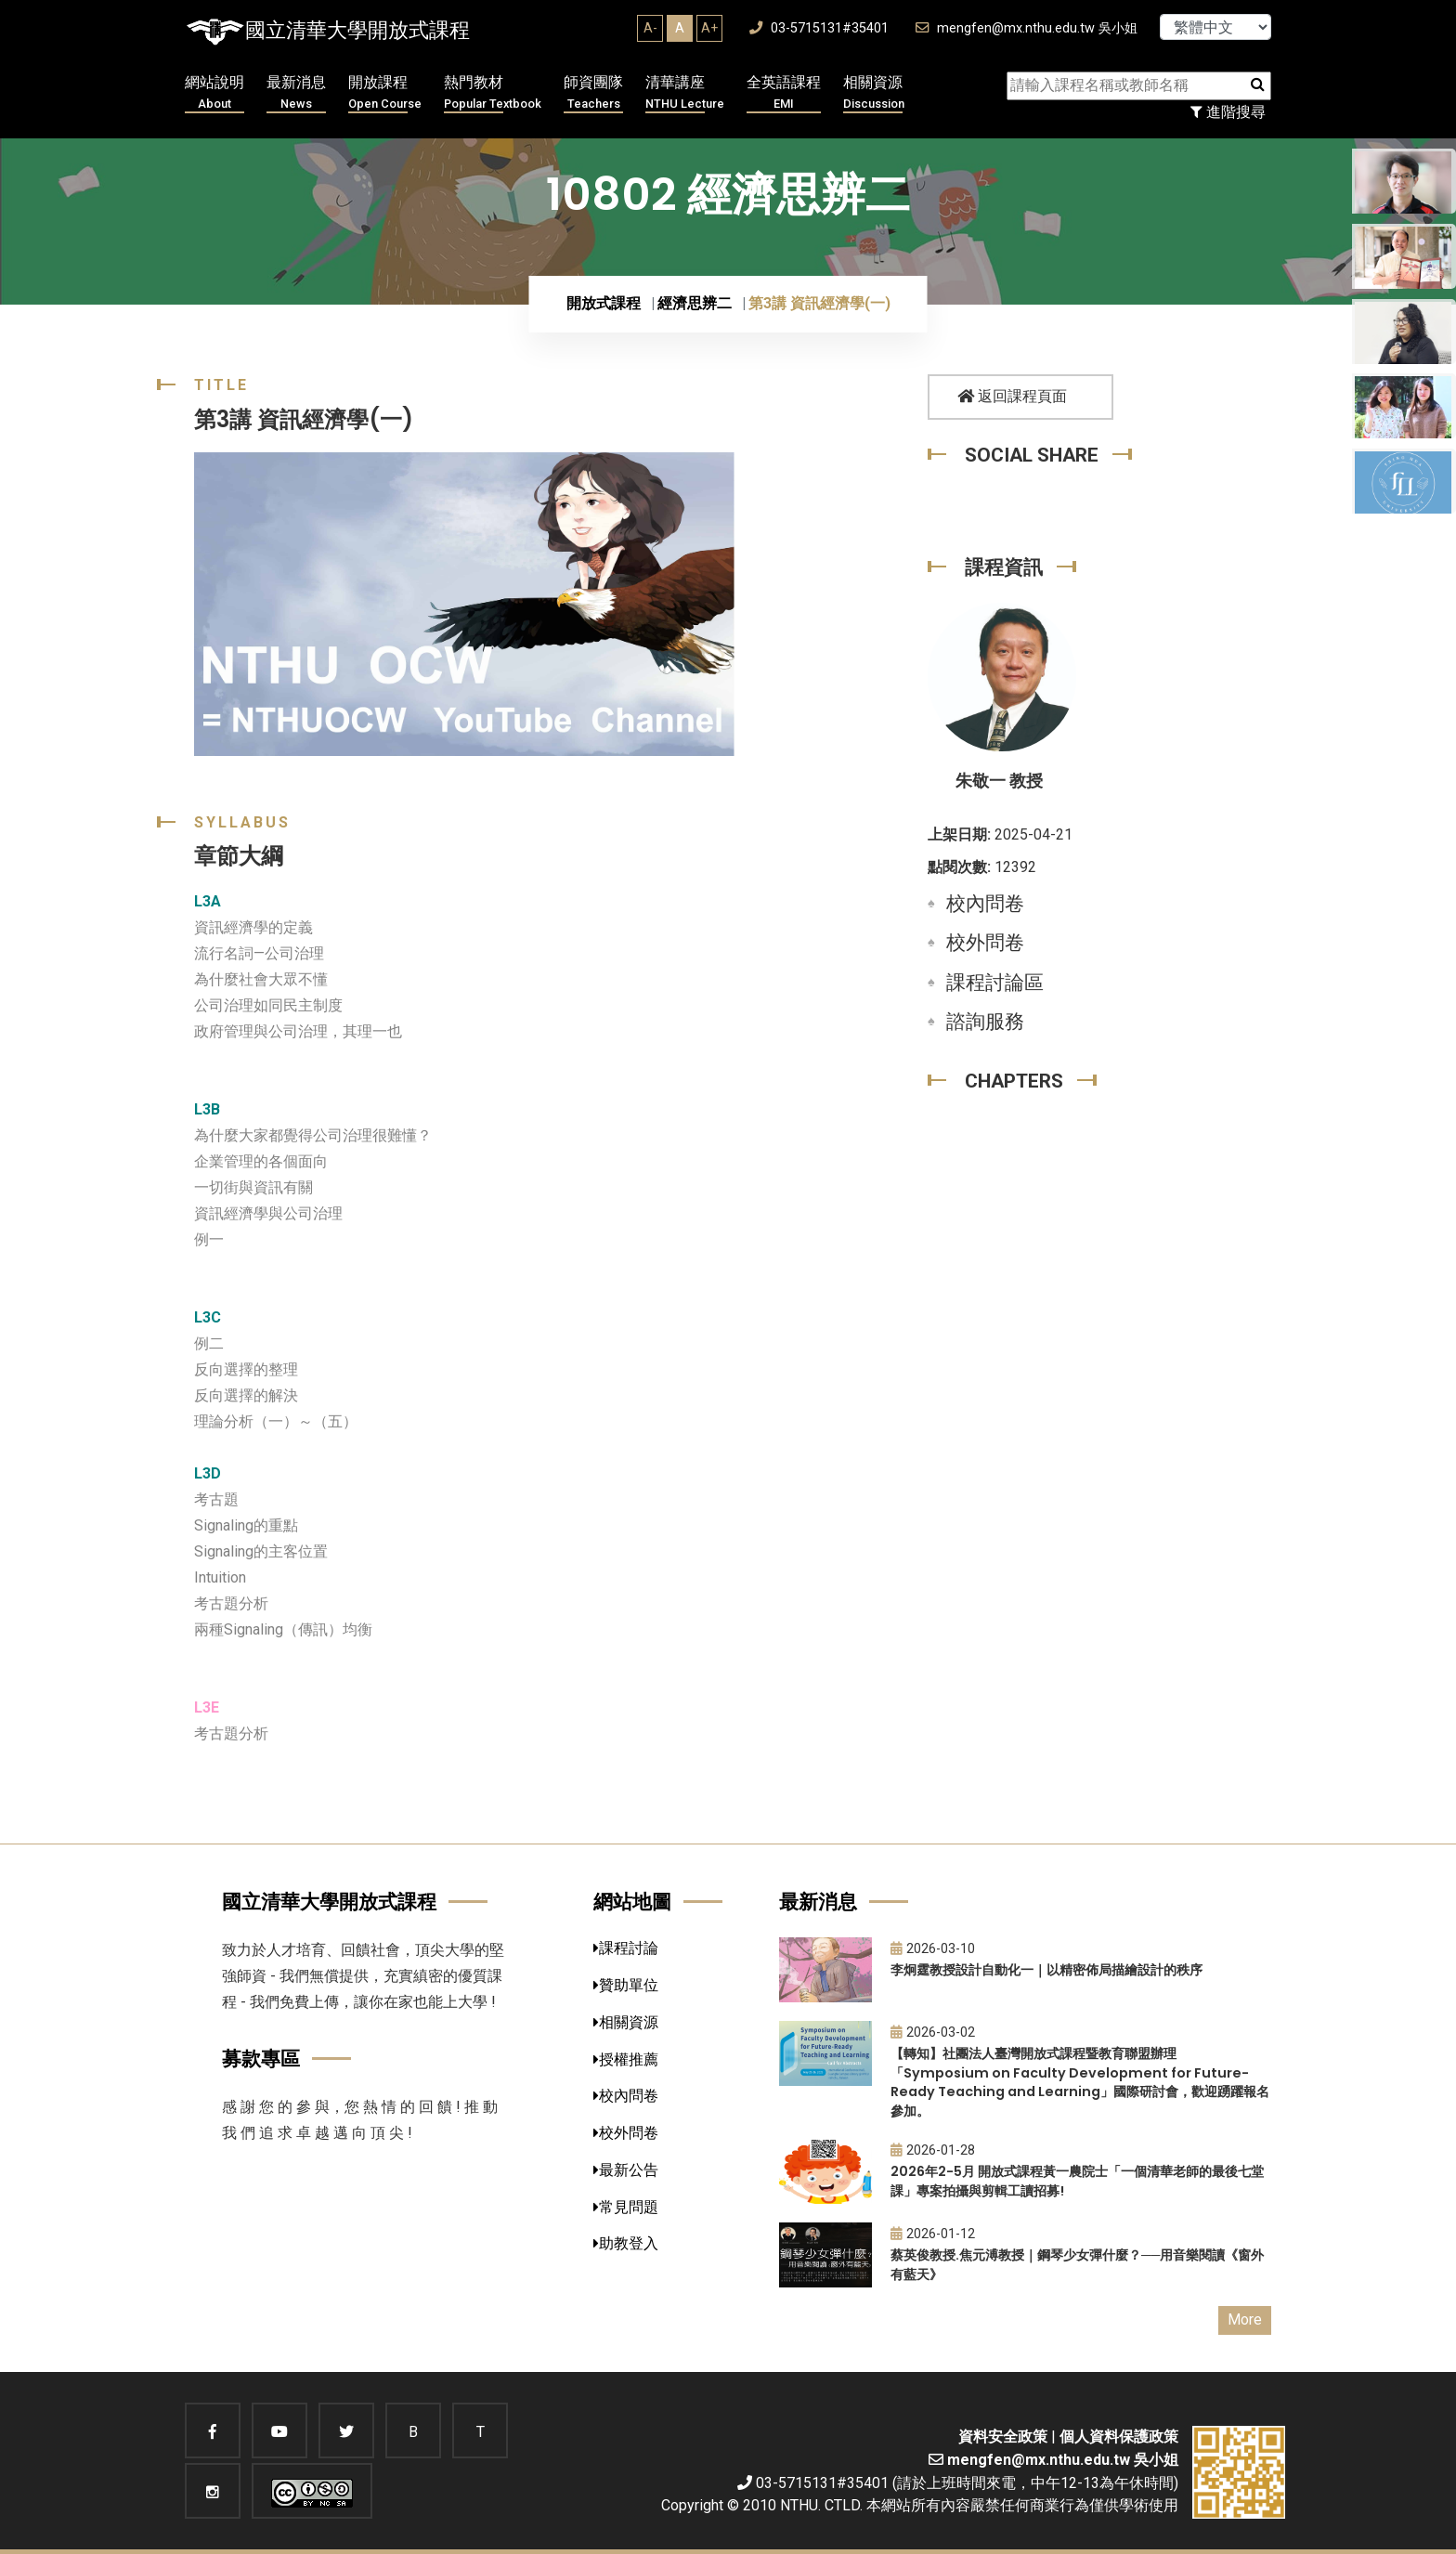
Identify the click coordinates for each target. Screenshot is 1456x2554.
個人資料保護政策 (1119, 2436)
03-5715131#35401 (819, 28)
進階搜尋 (1228, 112)
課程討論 (625, 1948)
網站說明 (214, 93)
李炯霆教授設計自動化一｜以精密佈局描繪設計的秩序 (1046, 1970)
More (1245, 2319)
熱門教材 (492, 93)
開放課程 (385, 93)
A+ (709, 27)
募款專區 (261, 2058)
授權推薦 (625, 2059)
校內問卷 (985, 904)
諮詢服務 (985, 1021)
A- (650, 27)
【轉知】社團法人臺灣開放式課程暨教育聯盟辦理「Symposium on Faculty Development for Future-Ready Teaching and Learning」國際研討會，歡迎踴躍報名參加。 (1079, 2082)
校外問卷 (985, 943)
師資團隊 (593, 93)
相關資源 (873, 93)
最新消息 (296, 93)
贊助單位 (625, 1985)
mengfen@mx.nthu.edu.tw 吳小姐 (1027, 28)
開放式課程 (603, 303)
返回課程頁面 (1012, 396)
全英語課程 (784, 93)
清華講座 (684, 93)
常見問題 (625, 2207)
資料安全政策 (1002, 2436)
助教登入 (625, 2243)
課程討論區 (995, 982)
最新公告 (625, 2170)
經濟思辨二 (694, 303)
